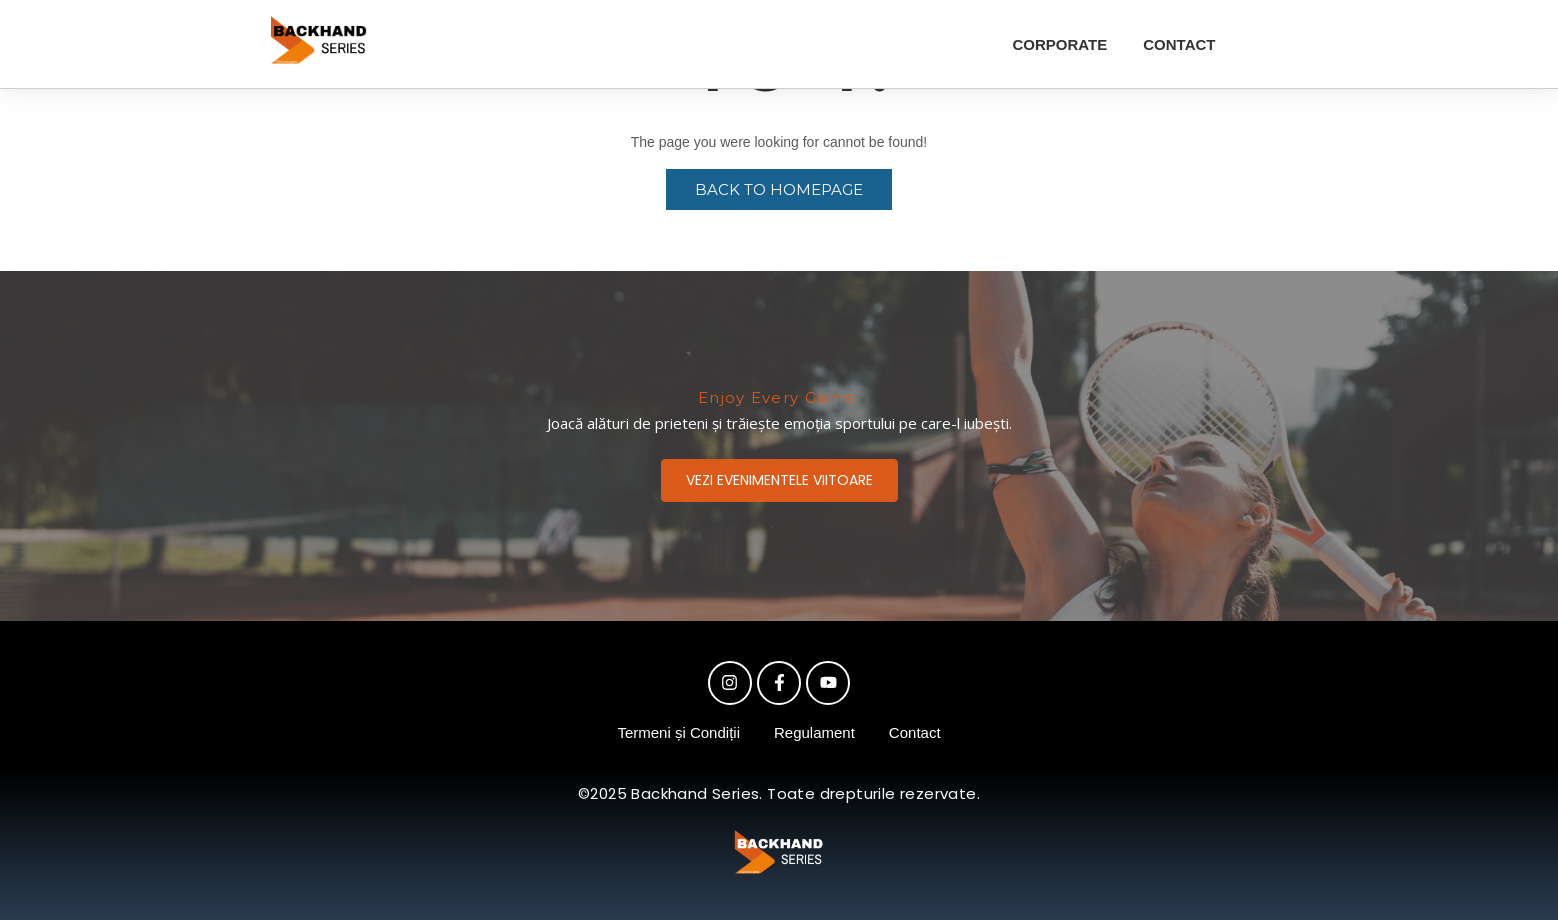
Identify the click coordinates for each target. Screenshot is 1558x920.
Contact (915, 732)
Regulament (814, 732)
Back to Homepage (779, 189)
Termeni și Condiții (678, 732)
